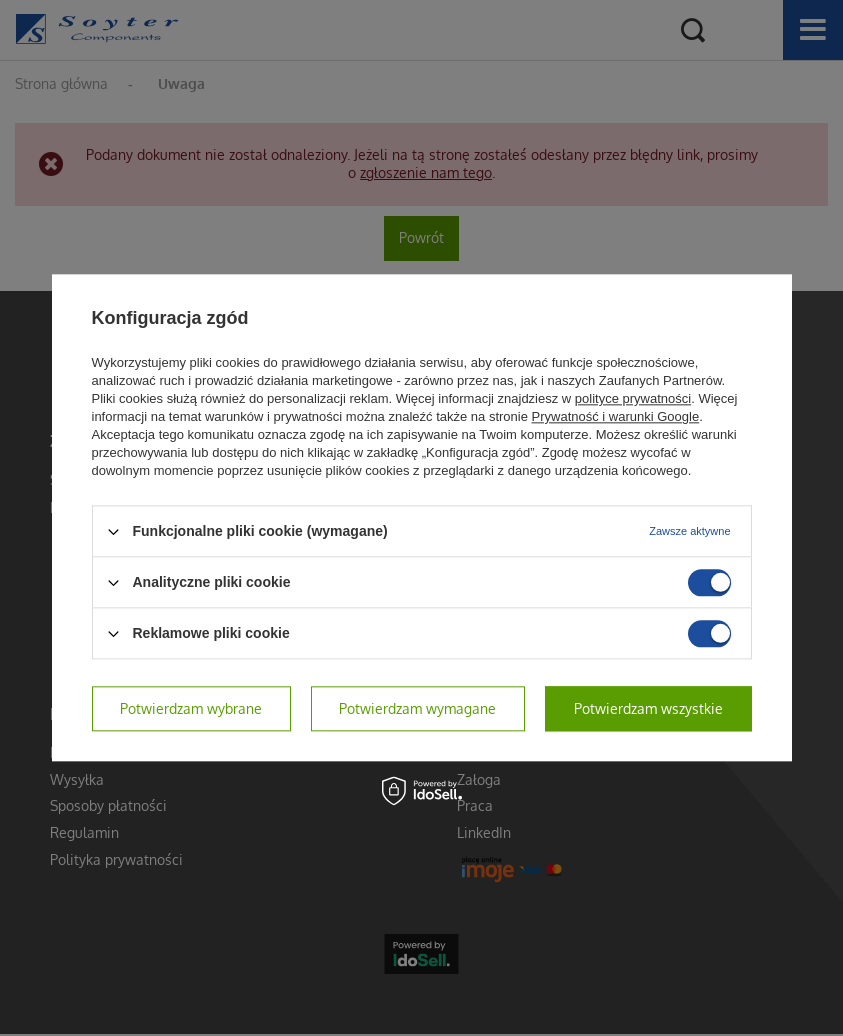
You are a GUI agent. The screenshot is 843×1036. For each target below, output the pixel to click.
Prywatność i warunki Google (616, 416)
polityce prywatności (633, 398)
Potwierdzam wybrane (191, 708)
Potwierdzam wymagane (417, 708)
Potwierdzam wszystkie (648, 708)
